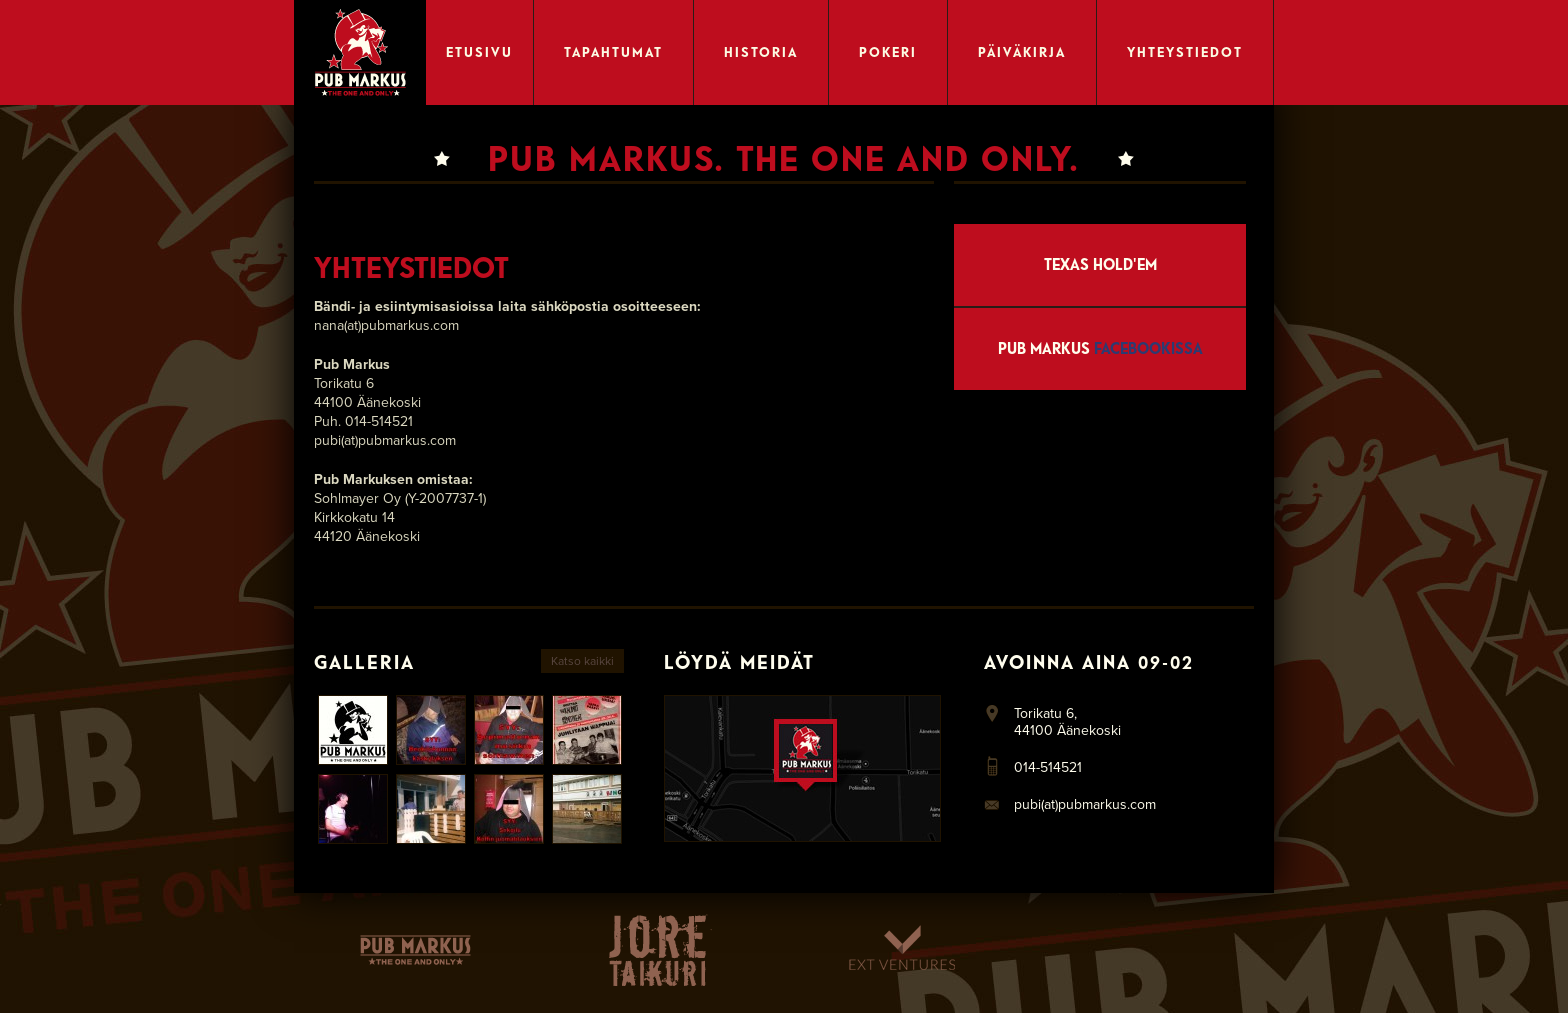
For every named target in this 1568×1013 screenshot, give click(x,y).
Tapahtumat (613, 52)
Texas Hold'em (1100, 264)
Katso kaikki (582, 661)
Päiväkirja (1022, 52)
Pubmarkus (415, 950)
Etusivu (479, 52)
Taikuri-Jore (658, 950)
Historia (761, 52)
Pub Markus (1100, 348)
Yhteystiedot (1185, 52)
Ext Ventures (901, 950)
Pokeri (888, 52)
